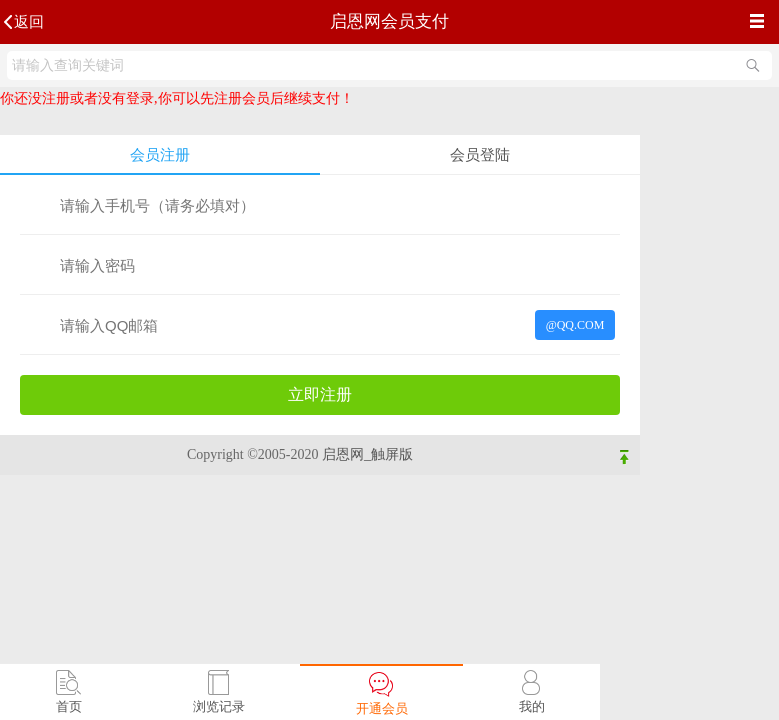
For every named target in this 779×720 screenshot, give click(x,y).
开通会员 (382, 709)
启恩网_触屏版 (367, 454)
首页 (69, 707)
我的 (532, 707)
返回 (29, 22)
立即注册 (320, 394)
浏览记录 (219, 707)
